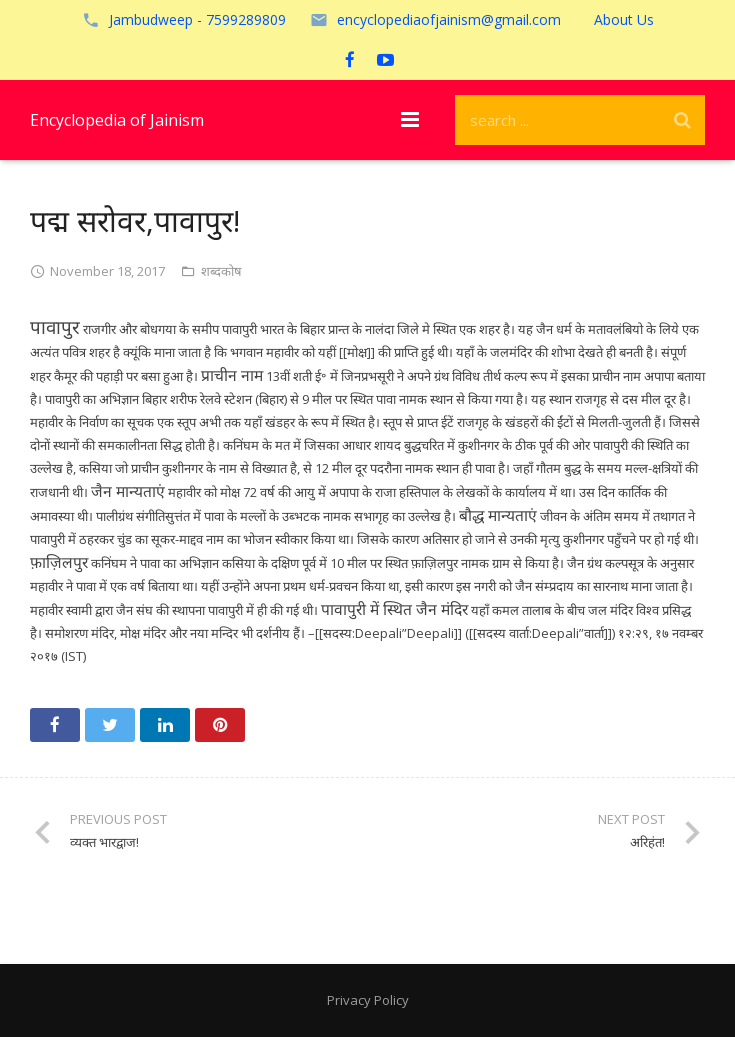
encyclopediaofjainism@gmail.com (449, 19)
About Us (624, 19)
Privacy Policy (368, 1000)
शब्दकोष (221, 271)
